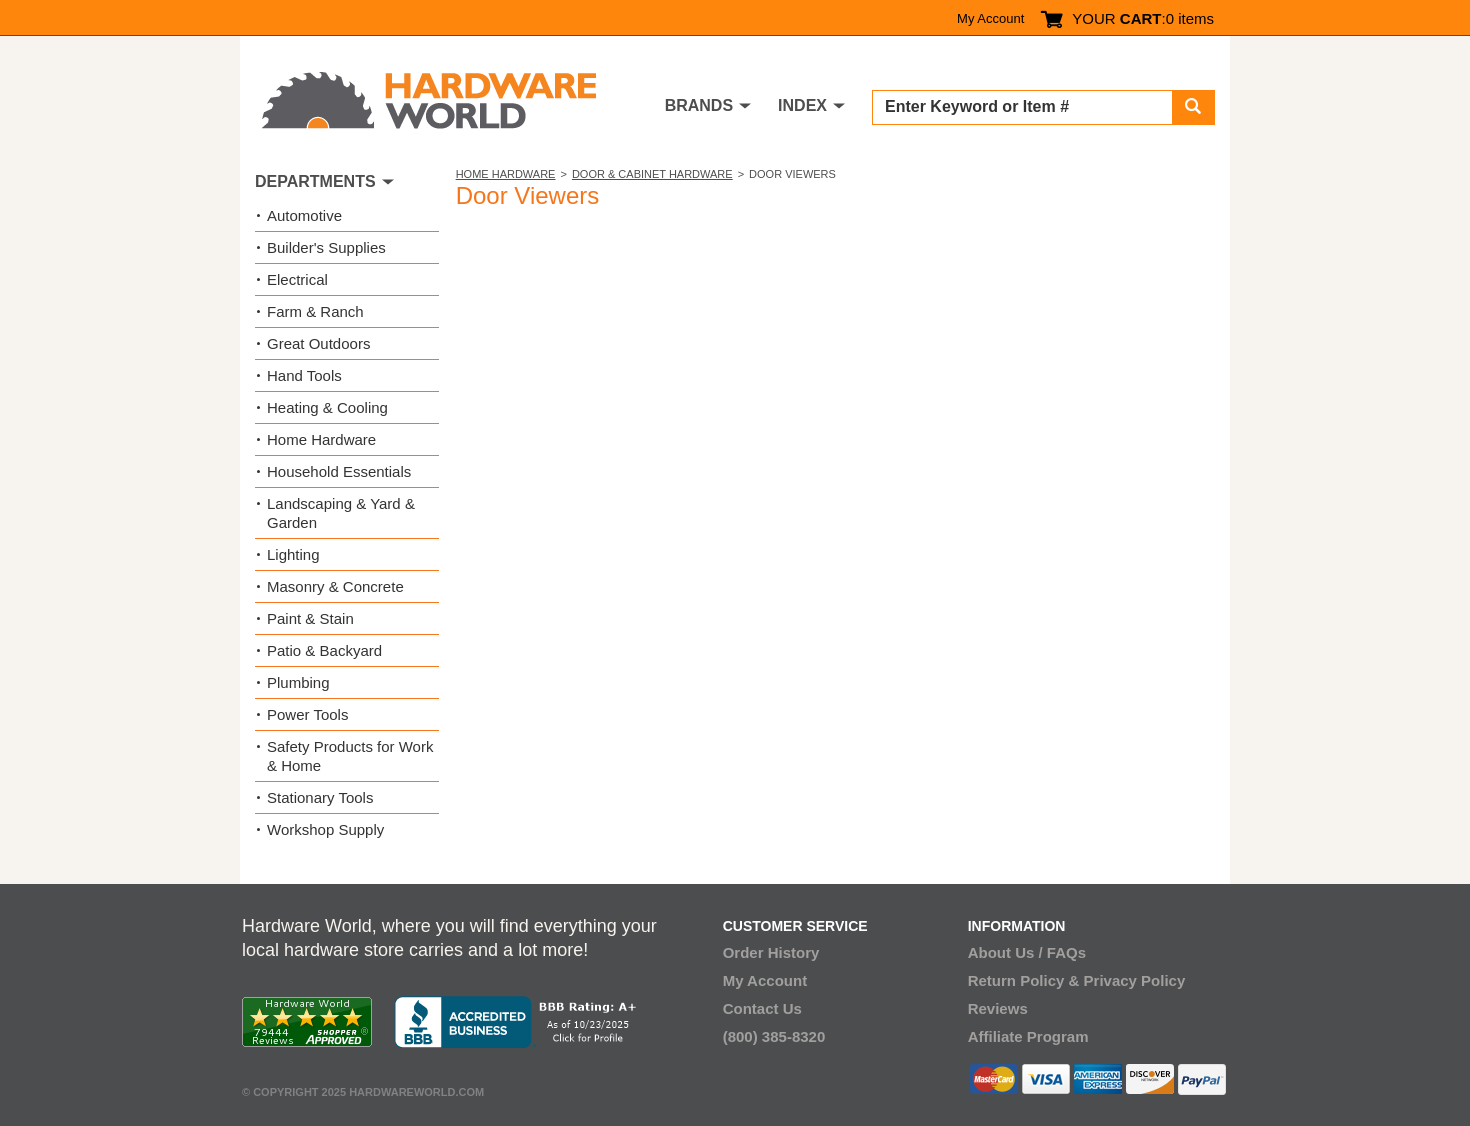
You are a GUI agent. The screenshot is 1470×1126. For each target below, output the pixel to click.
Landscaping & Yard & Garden (341, 513)
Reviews (998, 1008)
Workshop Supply (325, 829)
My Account (990, 18)
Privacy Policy (1135, 980)
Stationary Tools (320, 797)
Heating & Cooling (327, 407)
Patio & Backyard (324, 650)
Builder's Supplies (326, 247)
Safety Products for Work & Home (350, 756)
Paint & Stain (310, 618)
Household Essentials (339, 471)
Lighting (293, 554)
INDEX (802, 105)
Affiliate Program (1028, 1036)
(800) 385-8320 (774, 1036)
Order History (771, 952)
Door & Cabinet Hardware (652, 174)
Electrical (297, 279)
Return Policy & (1024, 980)
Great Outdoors (318, 343)
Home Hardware (506, 174)
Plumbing (298, 682)
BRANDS (699, 105)
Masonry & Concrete (335, 586)
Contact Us (762, 1008)
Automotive (304, 215)
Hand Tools (304, 375)
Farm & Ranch (315, 311)
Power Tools (307, 714)
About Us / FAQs (1027, 952)
